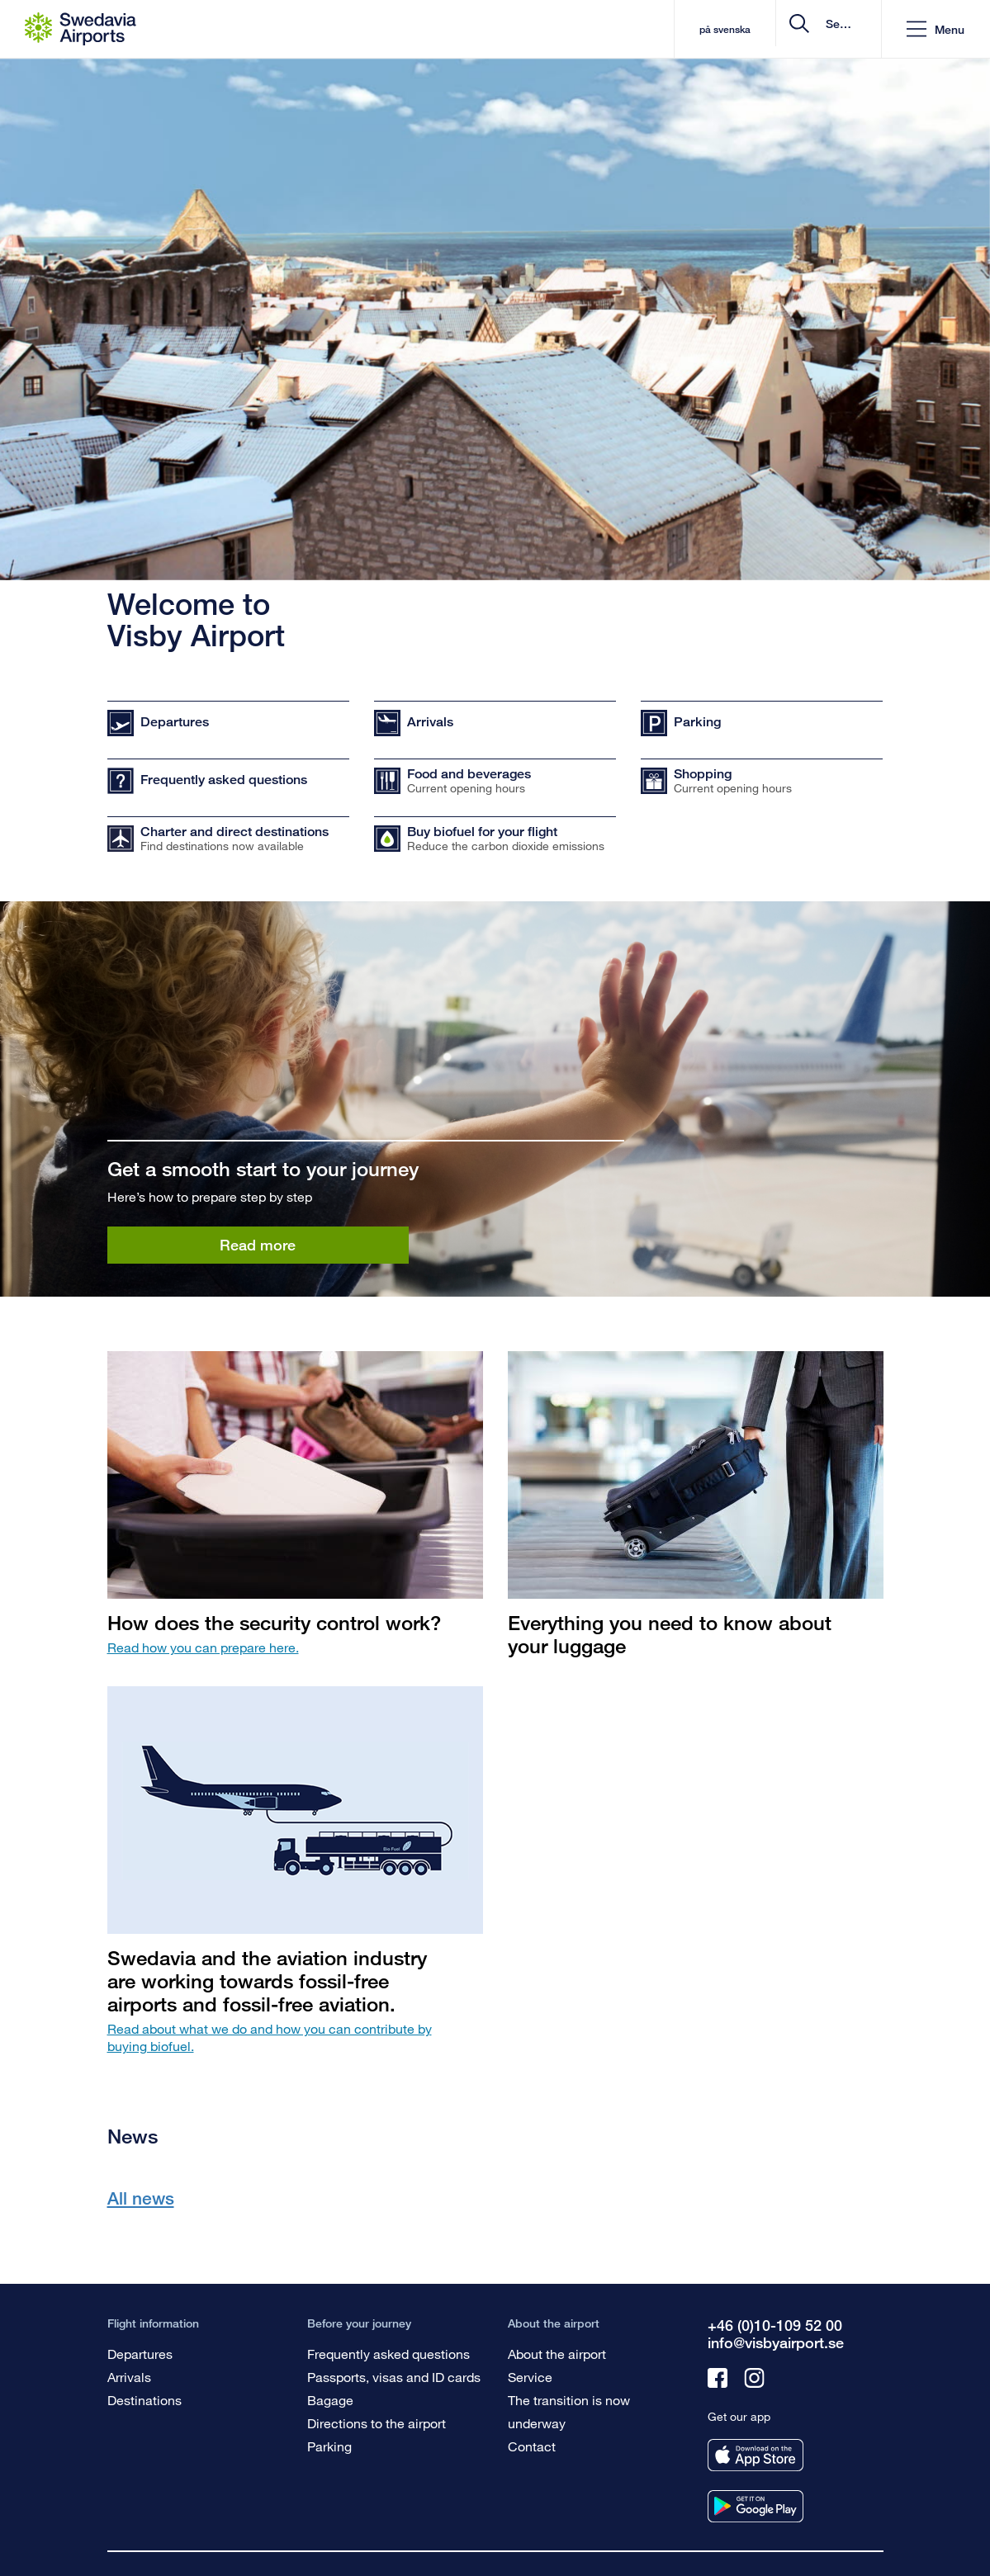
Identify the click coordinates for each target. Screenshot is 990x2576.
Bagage (330, 2400)
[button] (935, 29)
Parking (329, 2446)
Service (530, 2377)
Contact (532, 2446)
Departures (140, 2353)
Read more (258, 1245)
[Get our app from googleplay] (755, 2506)
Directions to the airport (376, 2423)
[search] (770, 29)
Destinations (144, 2400)
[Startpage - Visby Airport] (80, 28)
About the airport (557, 2353)
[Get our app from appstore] (755, 2455)
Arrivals (129, 2377)
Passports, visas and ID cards (394, 2377)
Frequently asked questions (388, 2353)
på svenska (596, 29)
